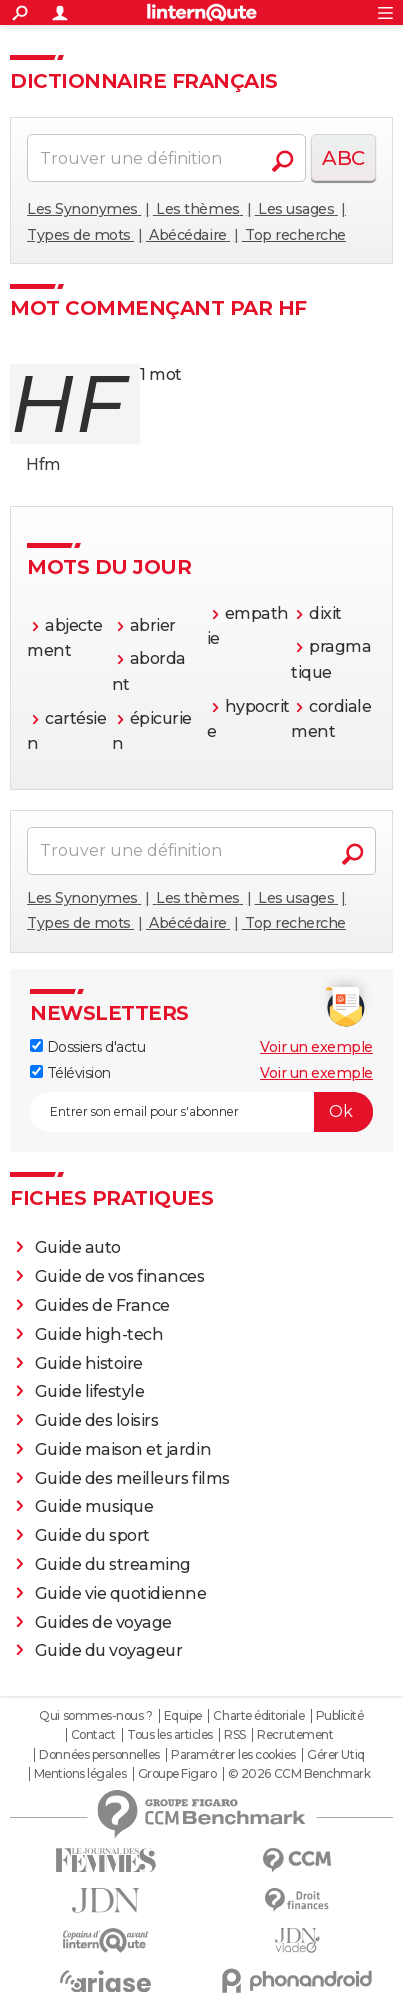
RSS (235, 1735)
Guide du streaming (113, 1564)
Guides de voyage (103, 1622)
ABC (343, 158)
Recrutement (295, 1735)
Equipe (183, 1716)
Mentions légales (80, 1774)
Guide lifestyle (90, 1391)
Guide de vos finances (120, 1276)
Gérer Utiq (335, 1755)
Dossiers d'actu (87, 1047)
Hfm (43, 464)
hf (67, 403)
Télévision (70, 1073)
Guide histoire (89, 1363)
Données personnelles (99, 1755)
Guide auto (78, 1247)
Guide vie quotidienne (121, 1593)
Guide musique (94, 1506)
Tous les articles (170, 1735)
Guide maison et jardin (123, 1449)
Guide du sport (92, 1535)
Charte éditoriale (258, 1716)
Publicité (340, 1716)
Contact (93, 1735)
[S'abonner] (201, 1112)
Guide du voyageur (109, 1650)
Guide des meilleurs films (132, 1478)
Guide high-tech (99, 1334)
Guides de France (102, 1305)
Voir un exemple (316, 1047)
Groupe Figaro (177, 1774)
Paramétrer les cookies (233, 1755)
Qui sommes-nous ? (95, 1716)
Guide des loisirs (97, 1420)
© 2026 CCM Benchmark (299, 1774)
